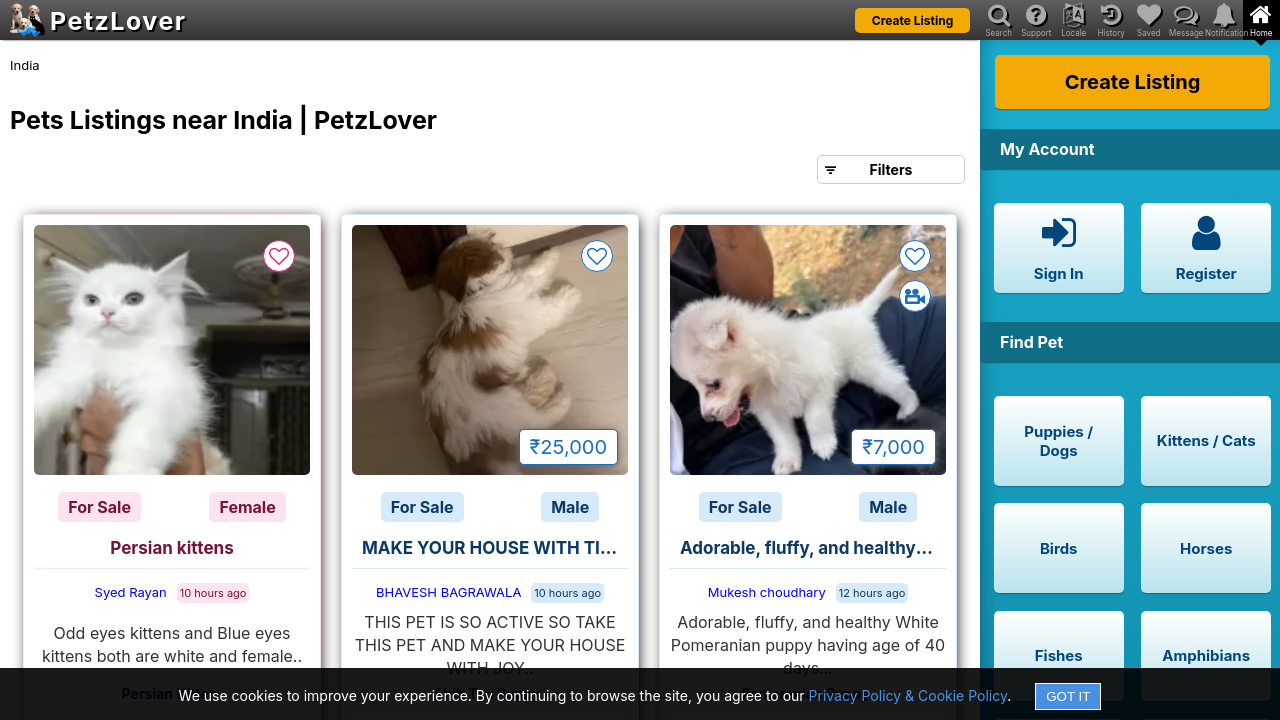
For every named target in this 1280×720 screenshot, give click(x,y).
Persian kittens (171, 548)
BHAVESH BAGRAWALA (448, 592)
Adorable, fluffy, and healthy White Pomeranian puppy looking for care (813, 548)
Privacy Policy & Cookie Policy (908, 695)
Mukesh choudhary (767, 592)
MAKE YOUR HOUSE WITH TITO (493, 548)
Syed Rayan (131, 592)
